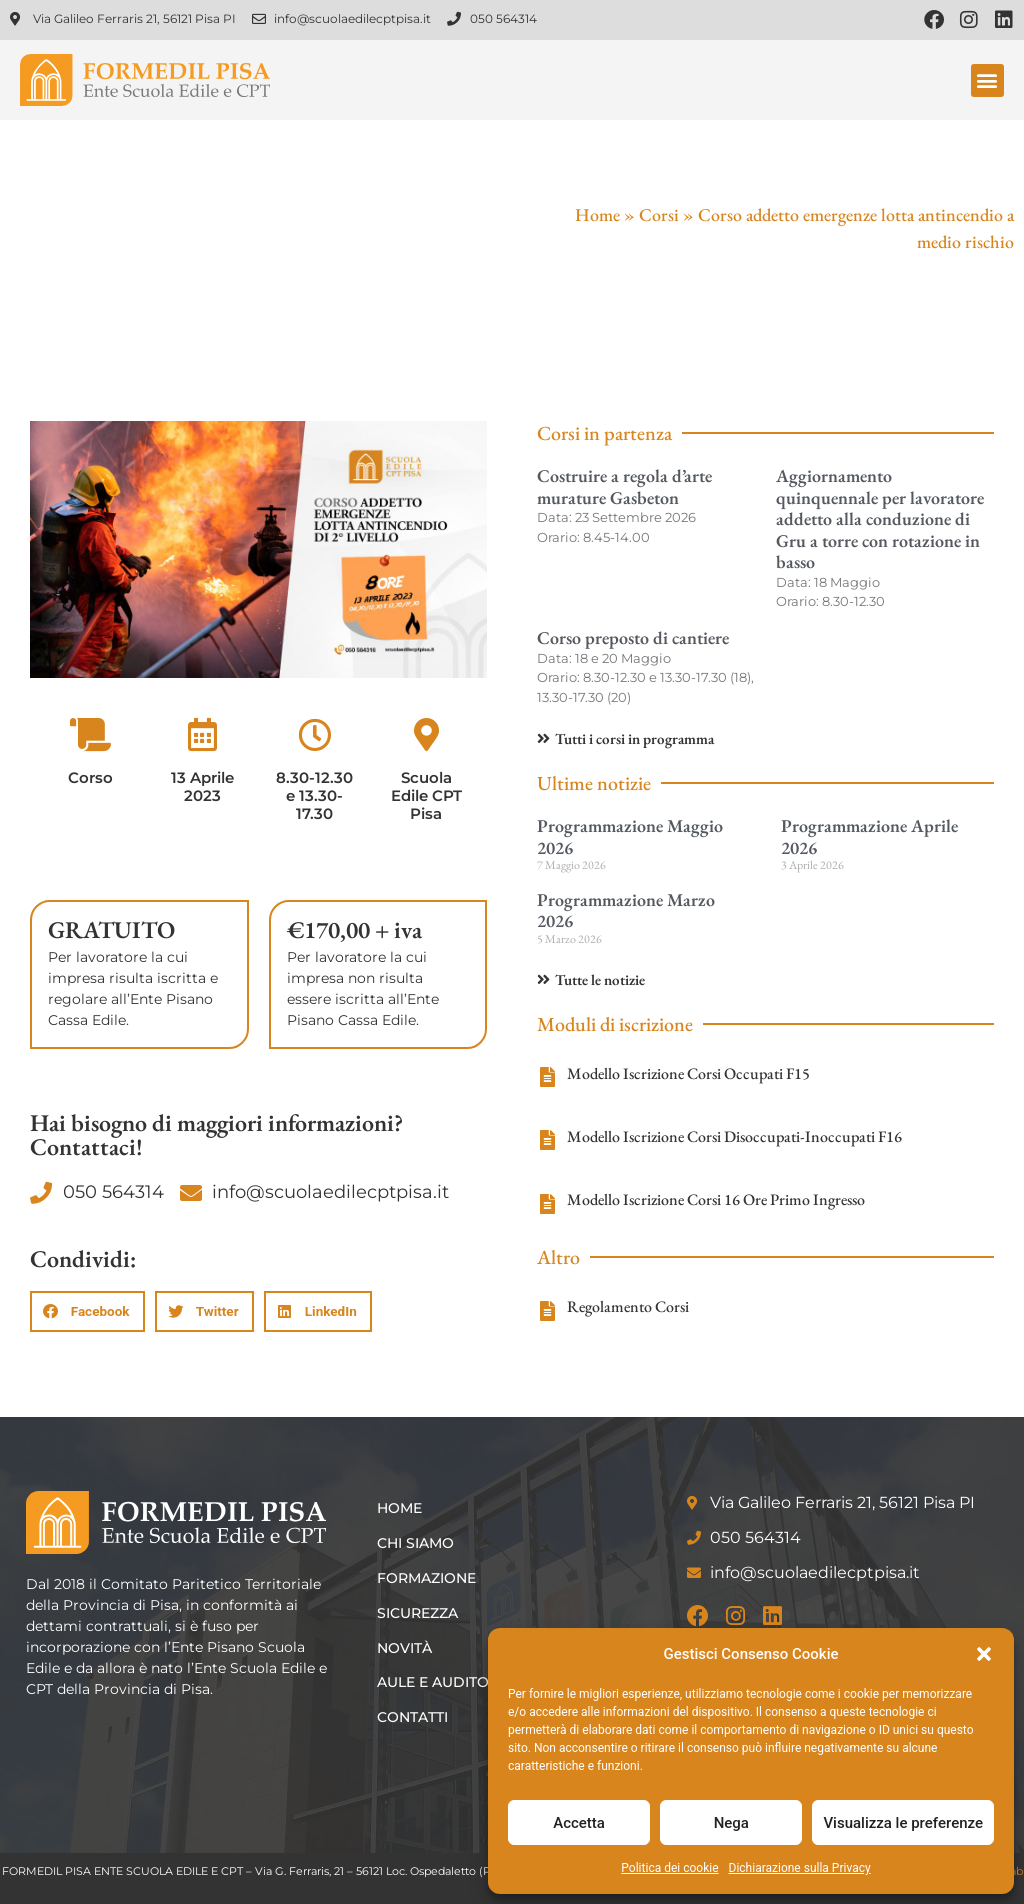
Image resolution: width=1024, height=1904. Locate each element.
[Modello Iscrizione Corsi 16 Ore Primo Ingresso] (547, 1204)
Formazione (426, 1578)
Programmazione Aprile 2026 (869, 836)
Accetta (579, 1823)
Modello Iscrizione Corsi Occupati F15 (688, 1073)
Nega (731, 1823)
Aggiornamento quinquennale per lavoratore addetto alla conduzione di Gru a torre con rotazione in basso (880, 518)
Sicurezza (417, 1613)
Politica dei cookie (669, 1868)
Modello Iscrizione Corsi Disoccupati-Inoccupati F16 (734, 1136)
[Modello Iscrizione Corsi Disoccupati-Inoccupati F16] (547, 1140)
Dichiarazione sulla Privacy (800, 1868)
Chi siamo (415, 1543)
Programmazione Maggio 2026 (630, 836)
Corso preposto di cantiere (633, 637)
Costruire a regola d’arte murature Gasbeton (624, 486)
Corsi (659, 214)
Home (597, 214)
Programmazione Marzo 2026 (626, 910)
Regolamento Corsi (628, 1306)
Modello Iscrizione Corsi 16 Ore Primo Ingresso (716, 1199)
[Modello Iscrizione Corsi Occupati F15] (547, 1077)
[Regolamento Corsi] (547, 1311)
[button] (984, 1654)
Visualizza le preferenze (903, 1823)
